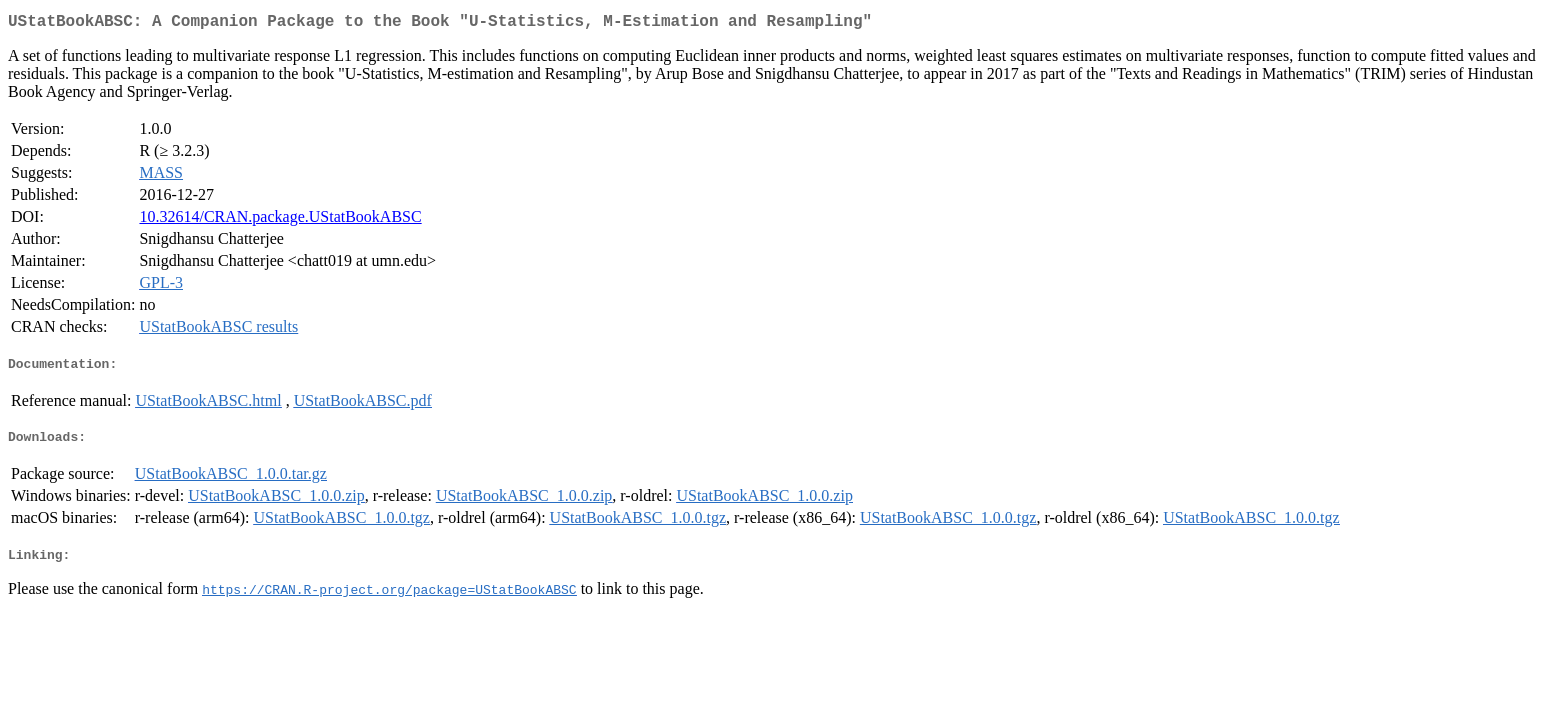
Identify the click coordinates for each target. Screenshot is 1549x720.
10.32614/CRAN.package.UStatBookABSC (280, 220)
